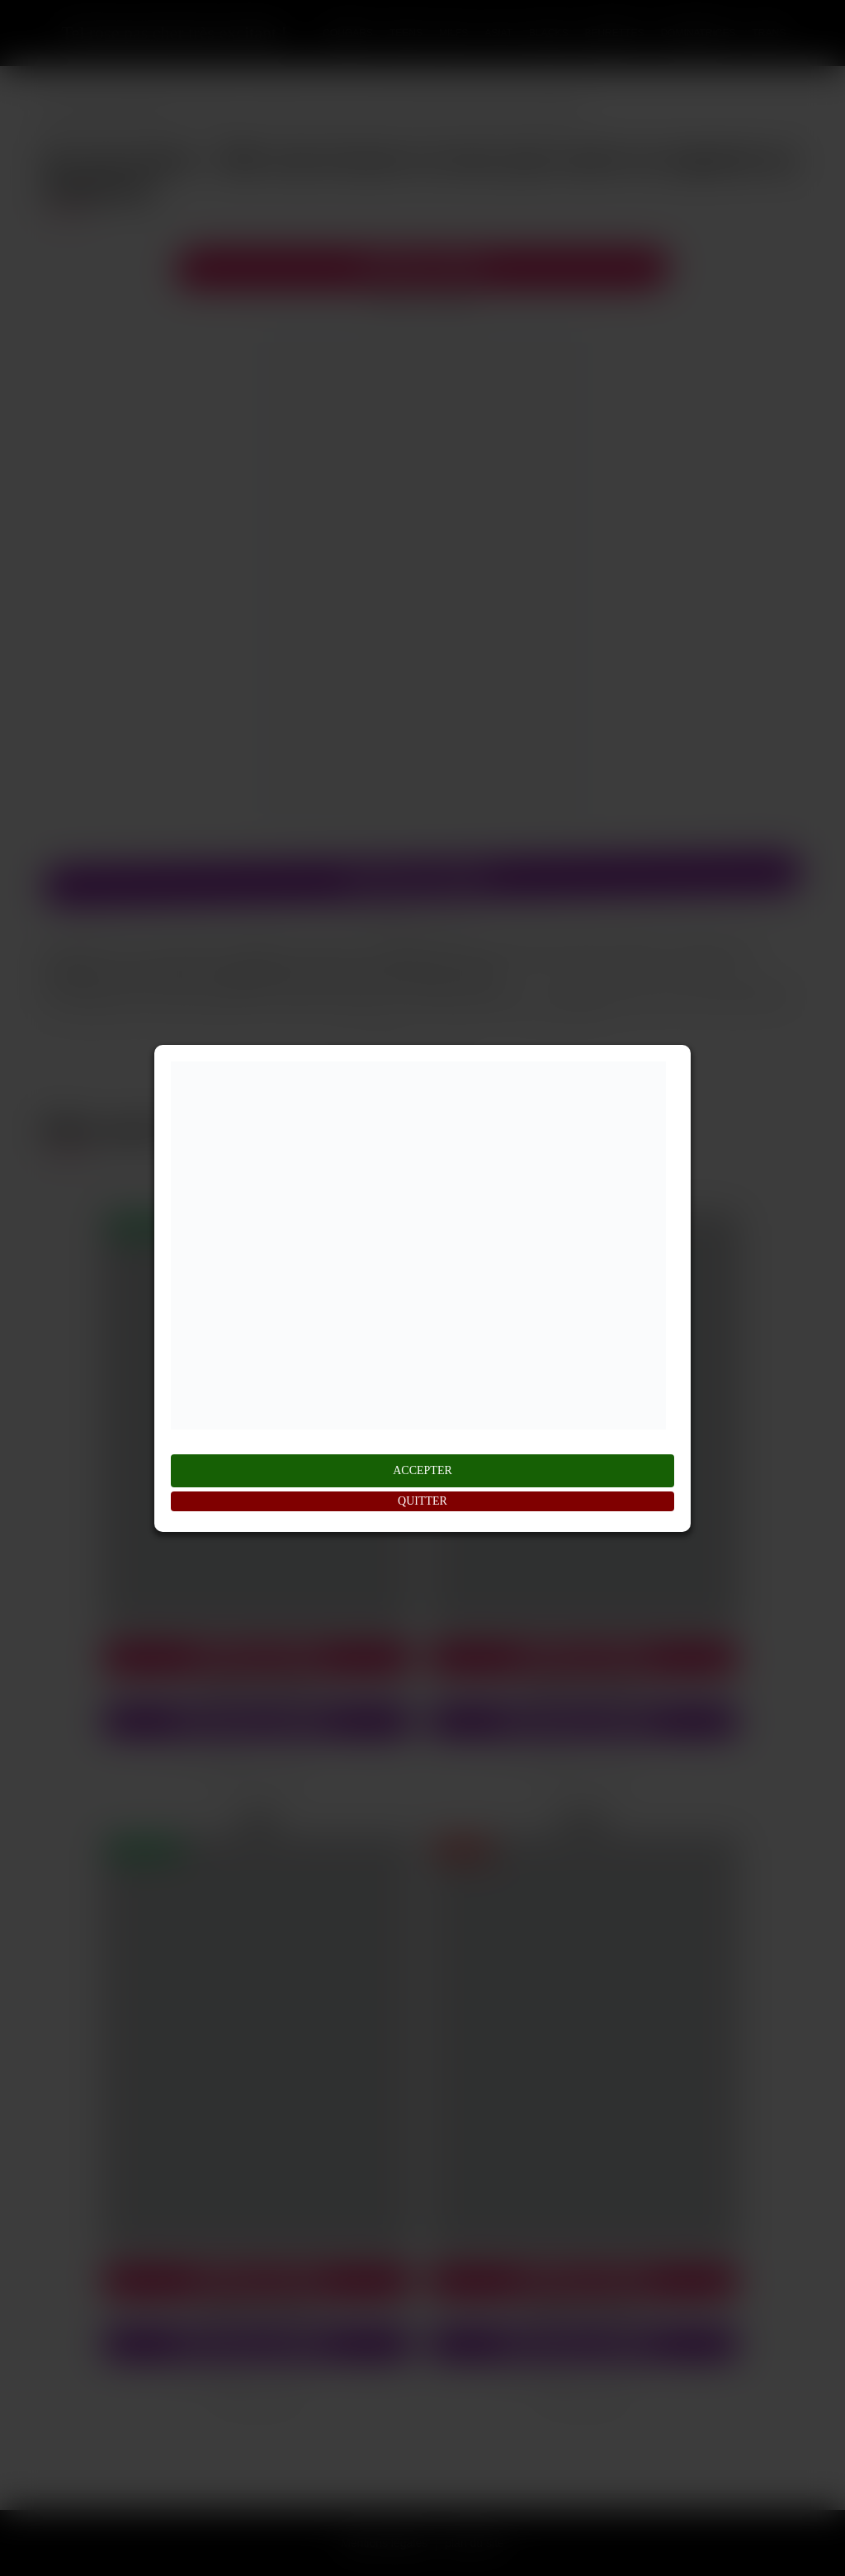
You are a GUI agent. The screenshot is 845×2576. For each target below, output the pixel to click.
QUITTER (422, 1501)
